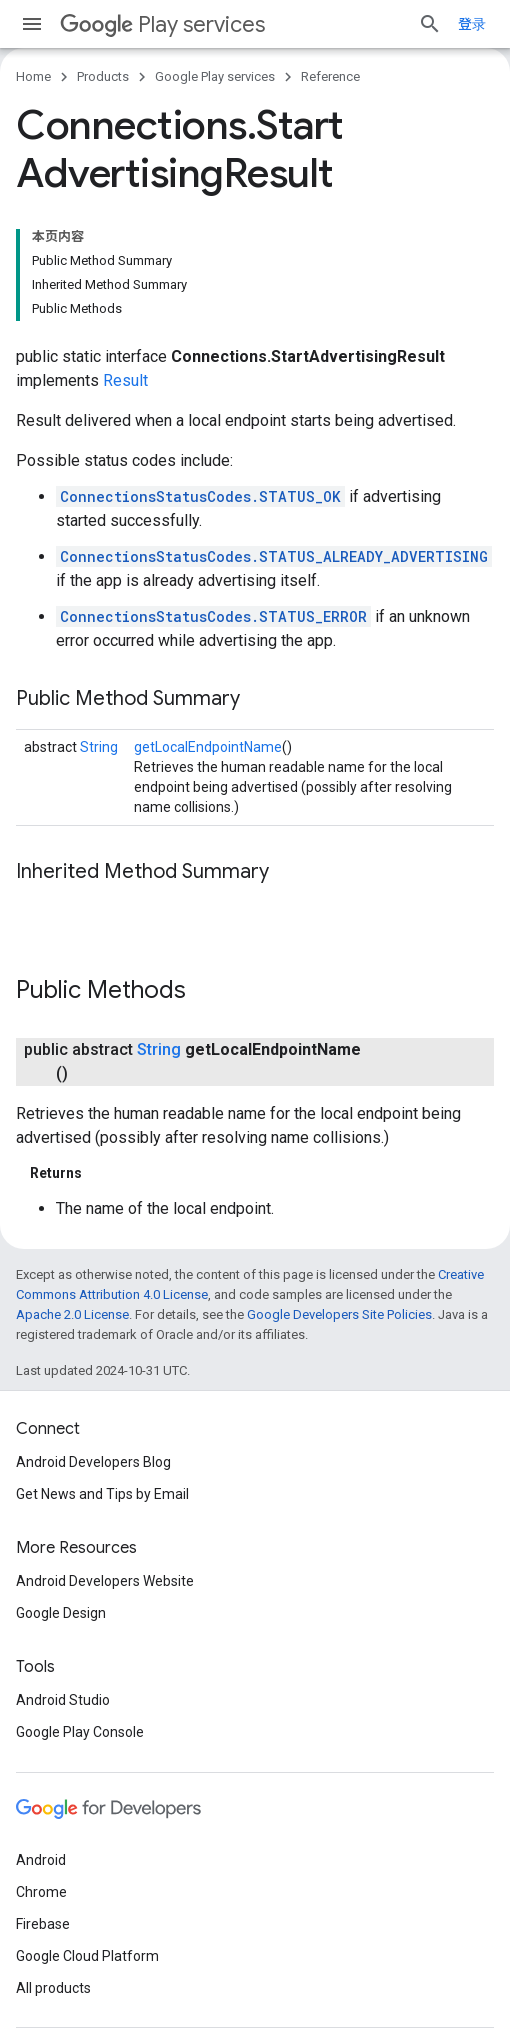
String (99, 747)
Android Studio (63, 1700)
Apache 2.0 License (72, 1314)
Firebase (43, 1924)
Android (41, 1860)
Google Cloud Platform (87, 1956)
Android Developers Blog (93, 1462)
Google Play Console (80, 1732)
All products (53, 1988)
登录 (472, 24)
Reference (330, 76)
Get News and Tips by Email (102, 1494)
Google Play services (215, 76)
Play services (162, 24)
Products (103, 76)
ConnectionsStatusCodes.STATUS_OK (200, 496)
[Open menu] (32, 24)
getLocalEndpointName (208, 747)
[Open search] (430, 24)
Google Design (61, 1613)
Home (33, 76)
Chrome (41, 1892)
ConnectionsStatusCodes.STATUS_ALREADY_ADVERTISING (274, 556)
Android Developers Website (105, 1581)
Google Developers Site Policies (339, 1314)
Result (125, 380)
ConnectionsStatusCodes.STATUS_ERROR (213, 616)
